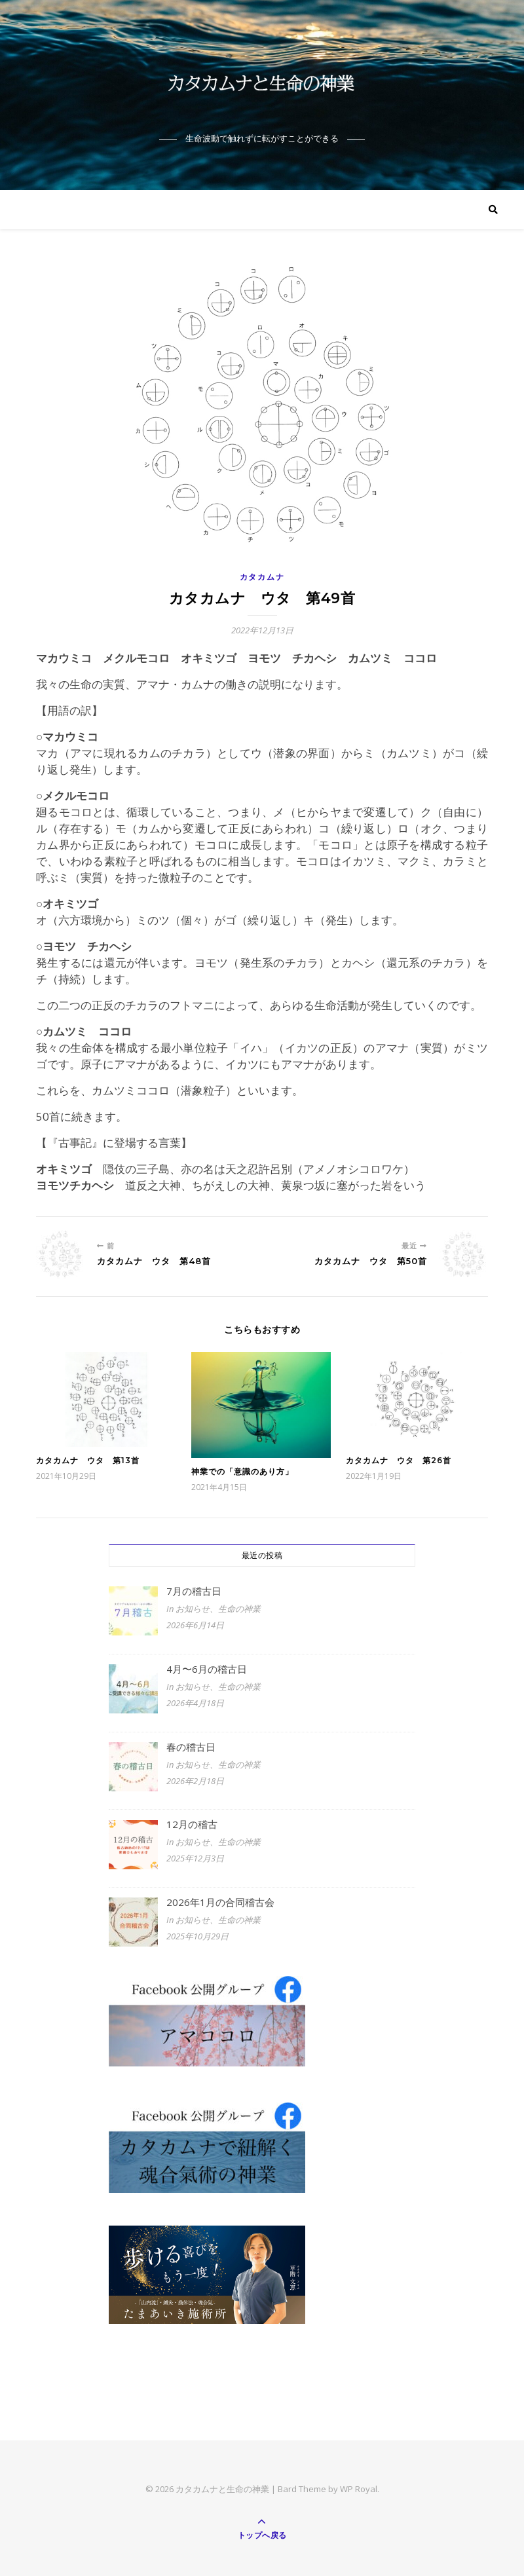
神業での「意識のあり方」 (242, 1471)
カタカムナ (262, 576)
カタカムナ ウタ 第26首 (398, 1460)
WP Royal (358, 2489)
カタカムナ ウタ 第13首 (88, 1460)
